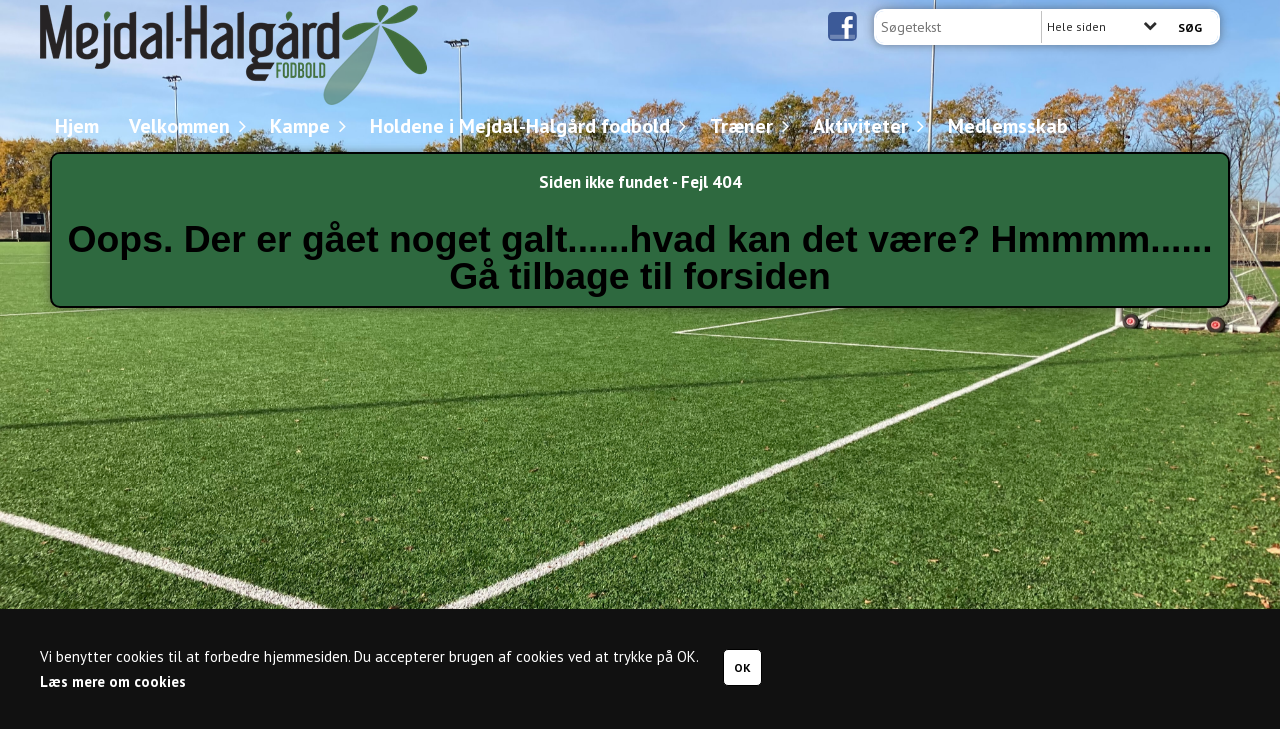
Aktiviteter (865, 126)
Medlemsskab (1008, 126)
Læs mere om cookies (113, 681)
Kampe (305, 126)
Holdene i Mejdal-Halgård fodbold (525, 126)
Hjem (77, 126)
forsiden (757, 276)
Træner (746, 126)
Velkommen (184, 126)
